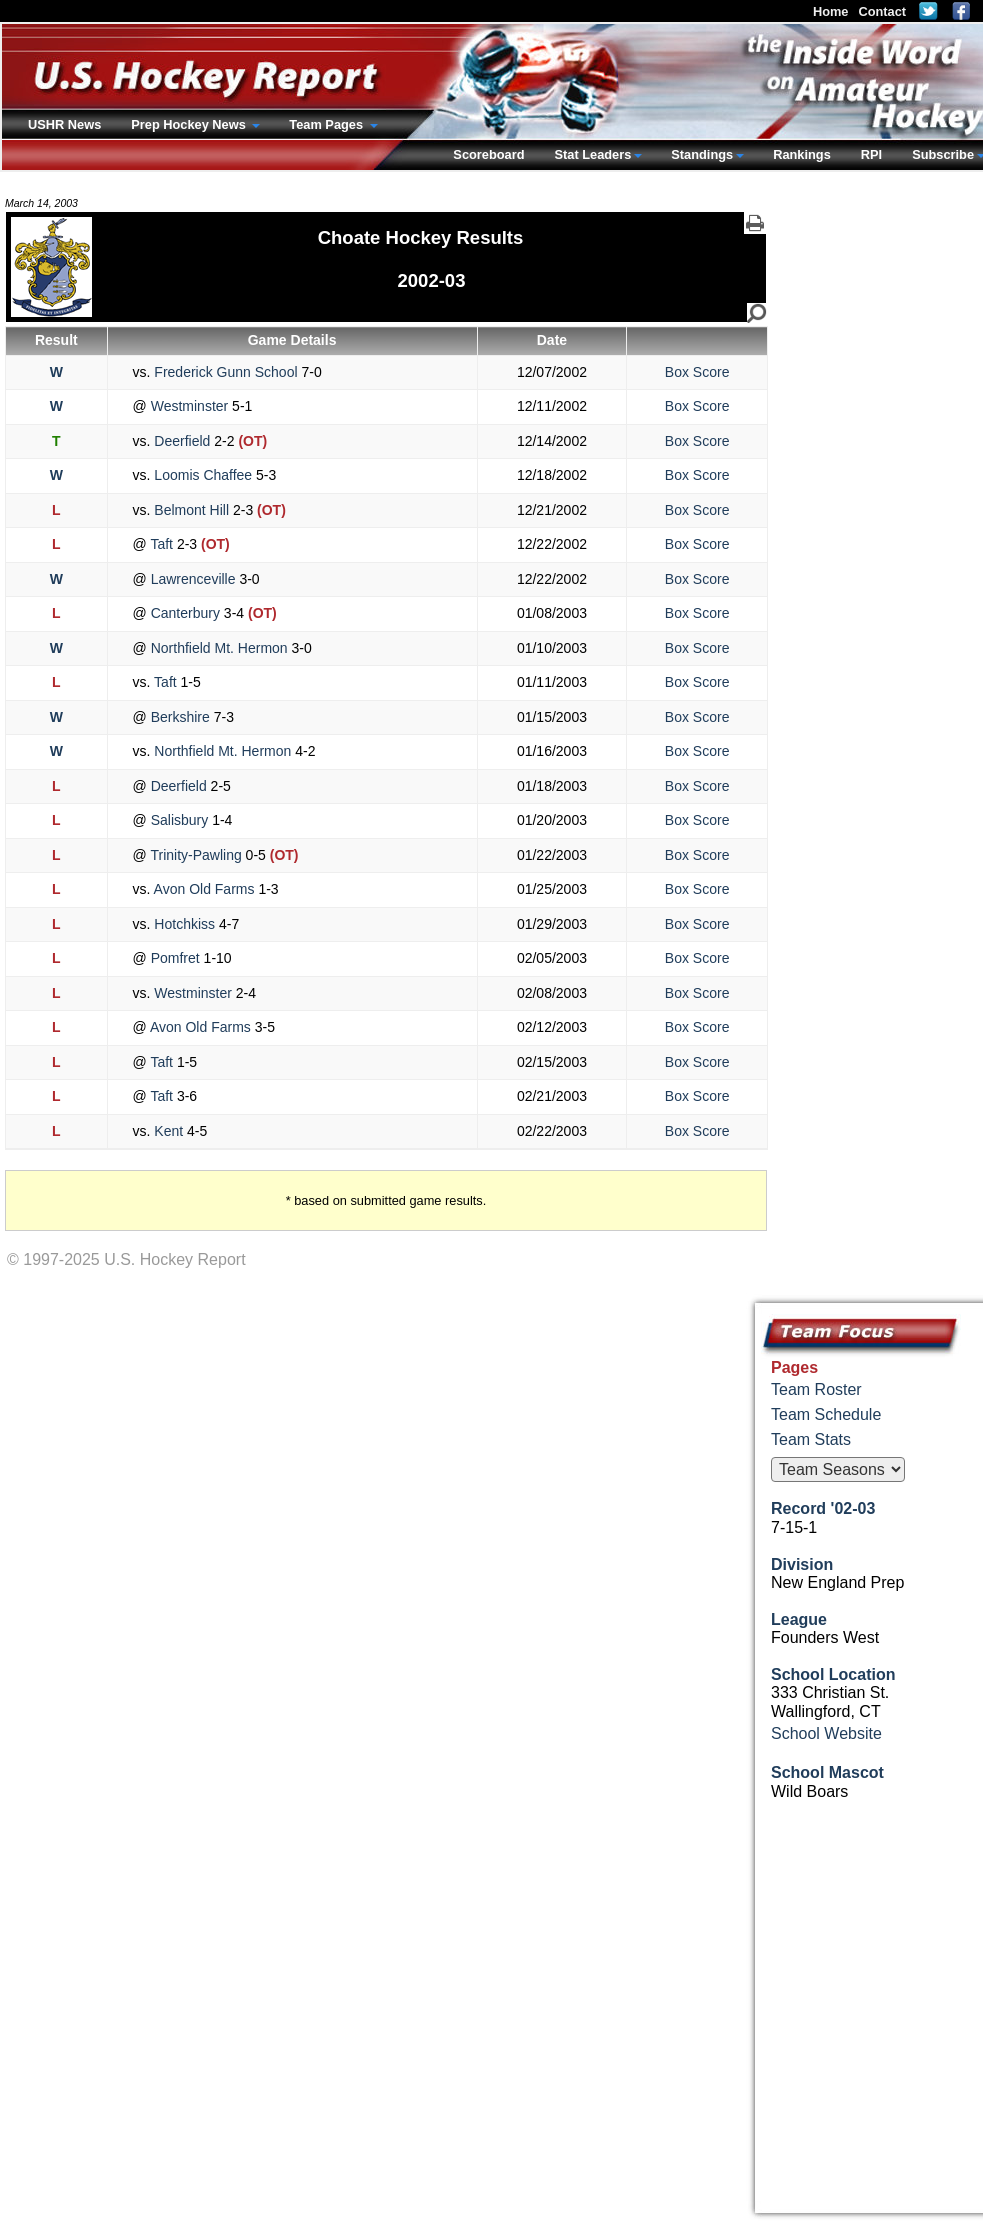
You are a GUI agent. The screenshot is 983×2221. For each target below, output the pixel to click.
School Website (826, 1733)
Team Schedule (826, 1414)
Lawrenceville (193, 579)
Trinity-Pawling (196, 855)
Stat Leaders (592, 154)
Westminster (189, 406)
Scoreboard (488, 154)
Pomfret (175, 958)
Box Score (697, 372)
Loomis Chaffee (203, 475)
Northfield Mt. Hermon (219, 648)
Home (831, 11)
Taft (162, 544)
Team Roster (816, 1389)
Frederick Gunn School (225, 372)
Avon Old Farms (204, 889)
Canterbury (185, 613)
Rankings (802, 154)
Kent (168, 1131)
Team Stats (811, 1439)
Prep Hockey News (190, 124)
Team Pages (327, 124)
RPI (871, 154)
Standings (702, 154)
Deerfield (182, 441)
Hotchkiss (184, 924)
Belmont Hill (191, 510)
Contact (882, 11)
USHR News (64, 124)
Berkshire (180, 717)
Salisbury (179, 820)
